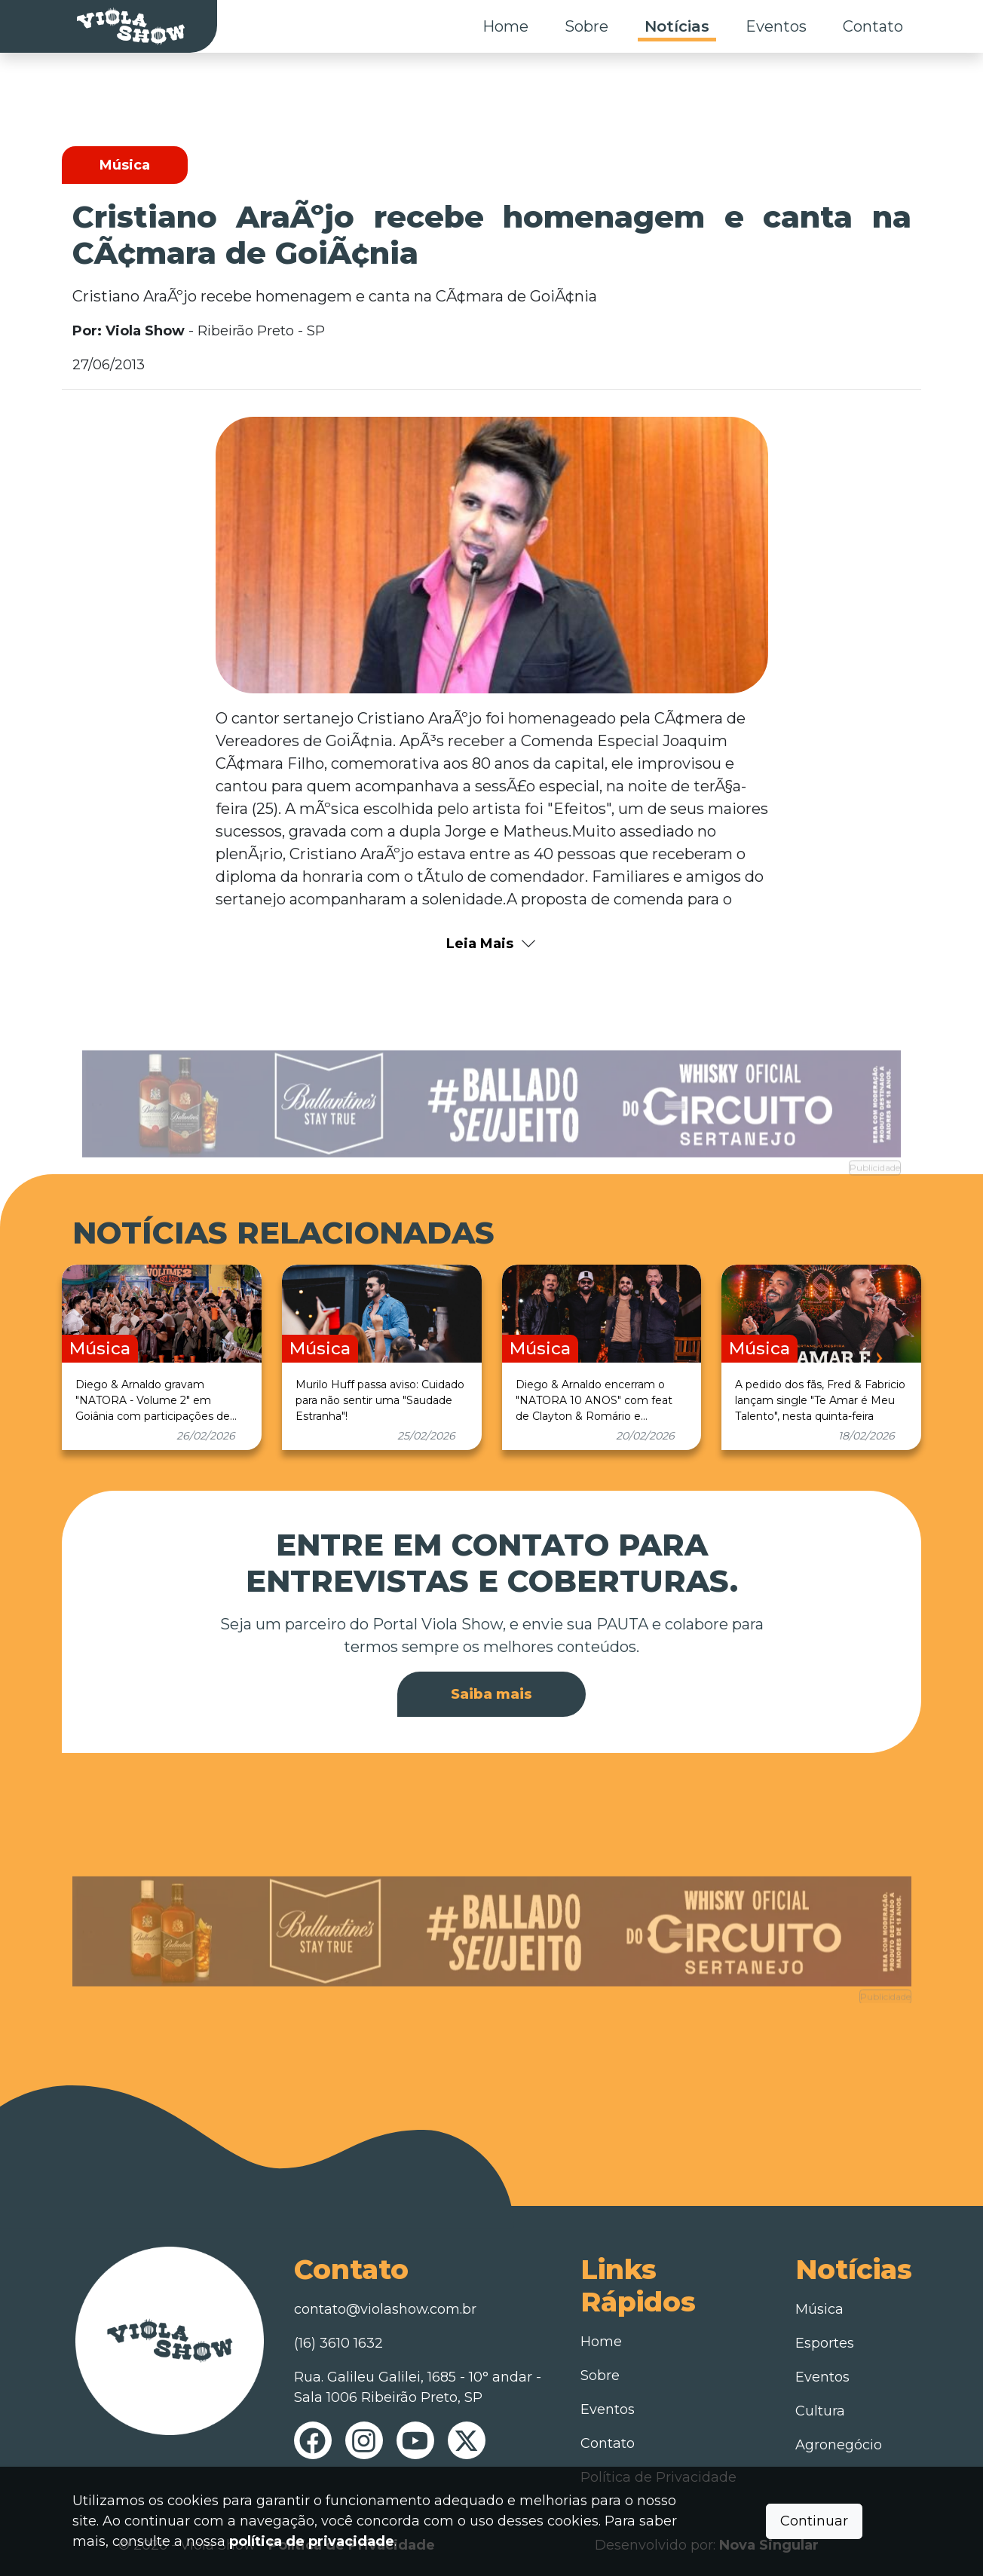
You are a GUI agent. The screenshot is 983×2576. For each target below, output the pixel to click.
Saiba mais (491, 1694)
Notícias (677, 26)
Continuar (814, 2521)
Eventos (776, 26)
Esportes (824, 2343)
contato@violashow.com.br (385, 2309)
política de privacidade (311, 2541)
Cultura (820, 2411)
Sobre (586, 26)
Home (505, 26)
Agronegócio (838, 2445)
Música (819, 2309)
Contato (873, 26)
